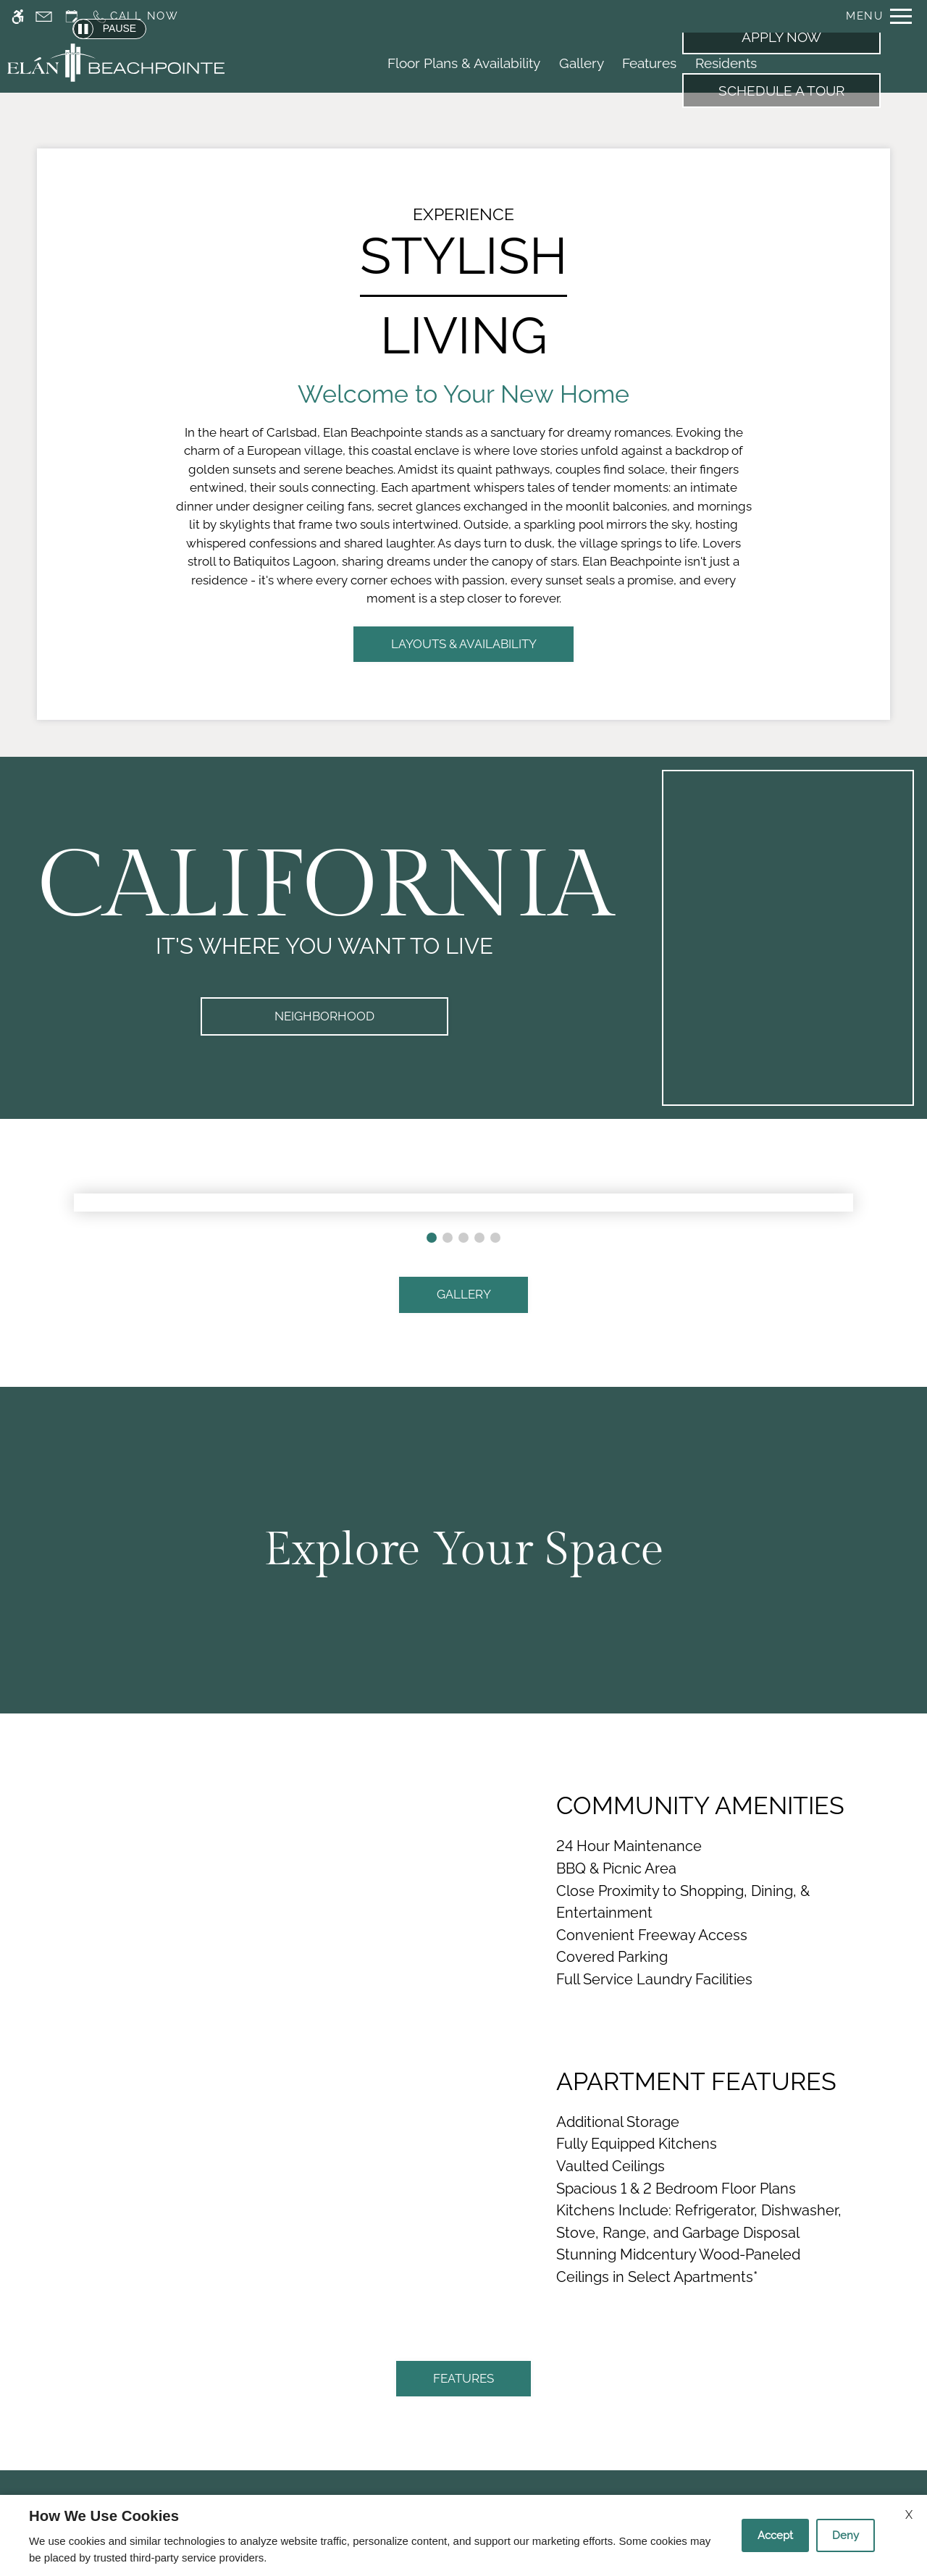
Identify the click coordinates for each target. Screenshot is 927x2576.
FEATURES (463, 2378)
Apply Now (781, 37)
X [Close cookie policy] (909, 2515)
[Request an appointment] (71, 16)
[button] (432, 1238)
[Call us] (135, 16)
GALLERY (464, 1294)
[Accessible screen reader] (17, 16)
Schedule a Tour (781, 90)
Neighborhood (324, 1016)
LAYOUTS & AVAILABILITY (464, 644)
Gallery (581, 63)
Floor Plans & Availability (463, 63)
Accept (775, 2535)
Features (649, 63)
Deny (845, 2535)
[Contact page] (43, 16)
